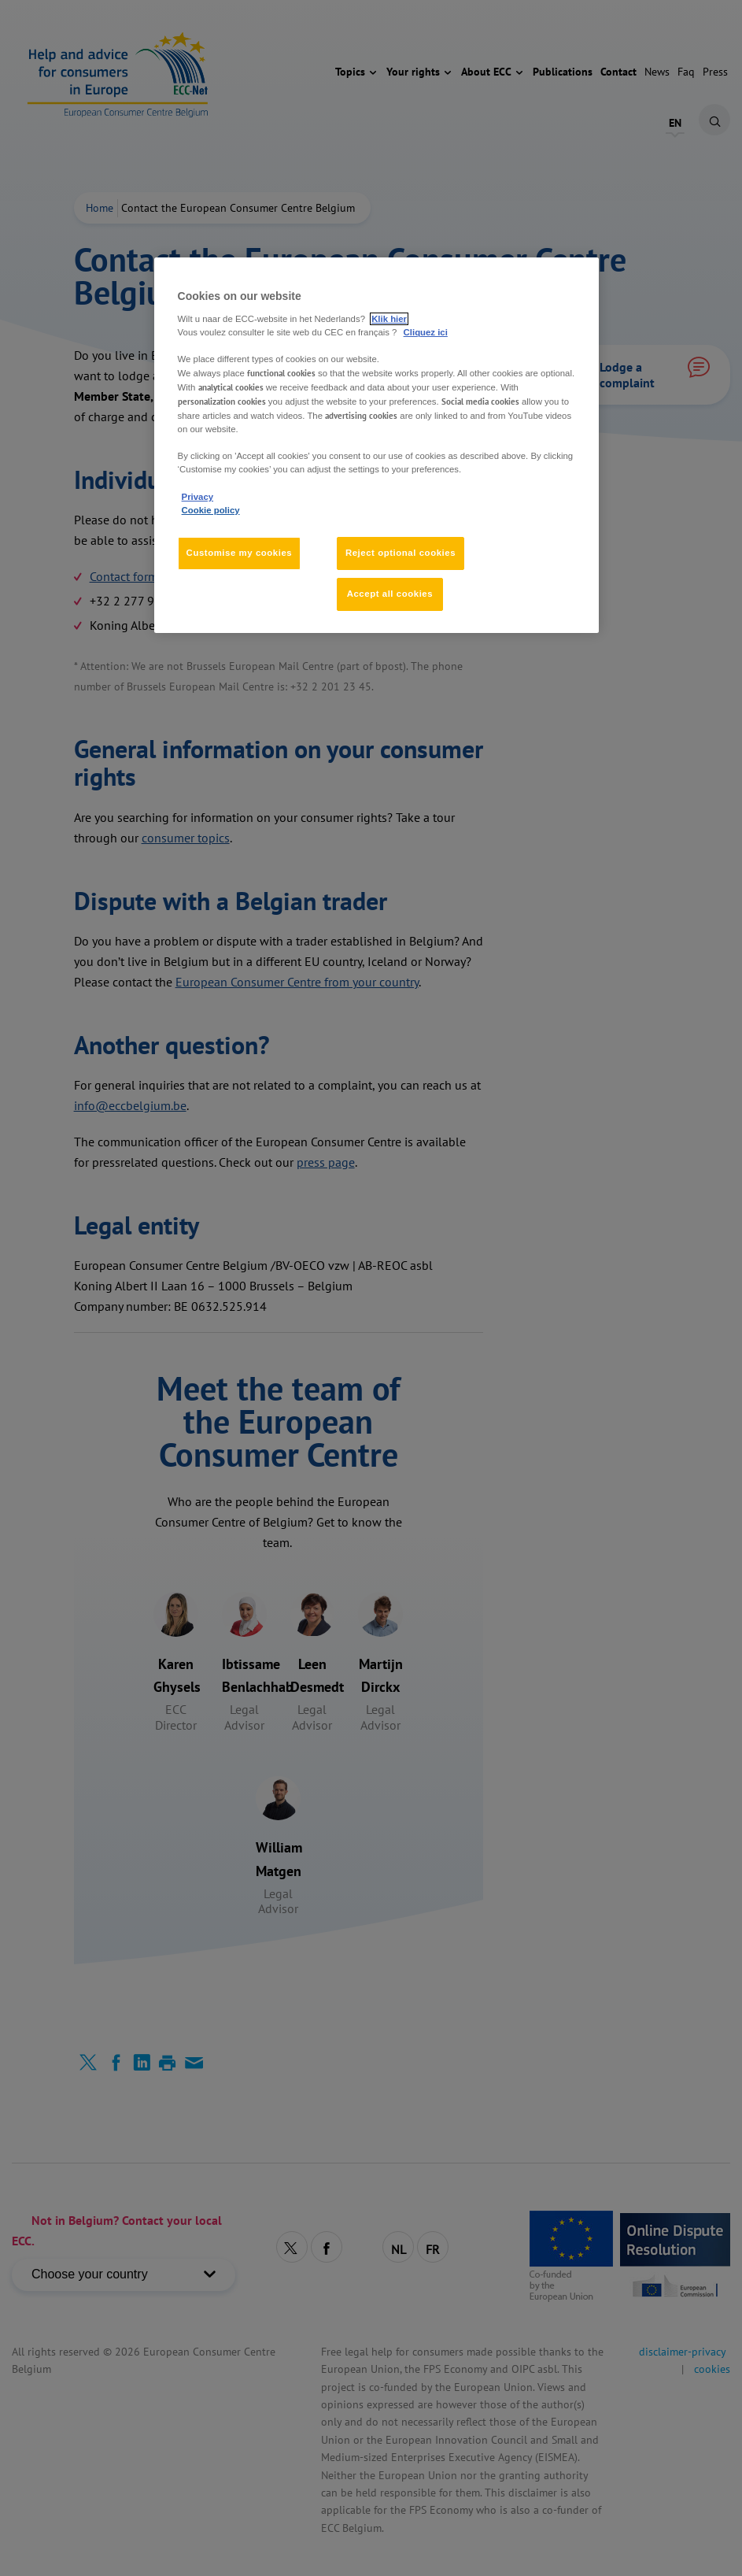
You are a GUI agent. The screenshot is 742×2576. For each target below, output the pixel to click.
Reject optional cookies (400, 552)
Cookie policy (211, 510)
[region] (377, 444)
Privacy (197, 497)
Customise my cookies (239, 552)
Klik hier (389, 319)
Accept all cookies (390, 593)
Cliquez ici (426, 332)
